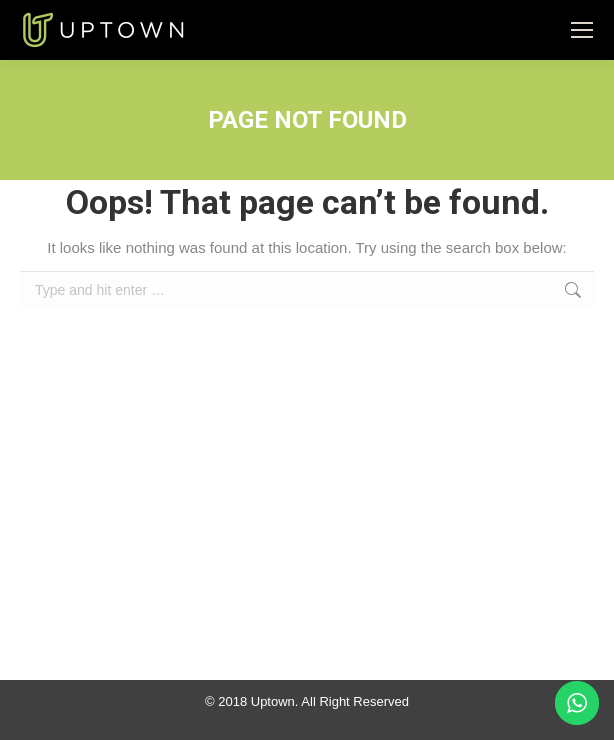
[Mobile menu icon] (582, 30)
